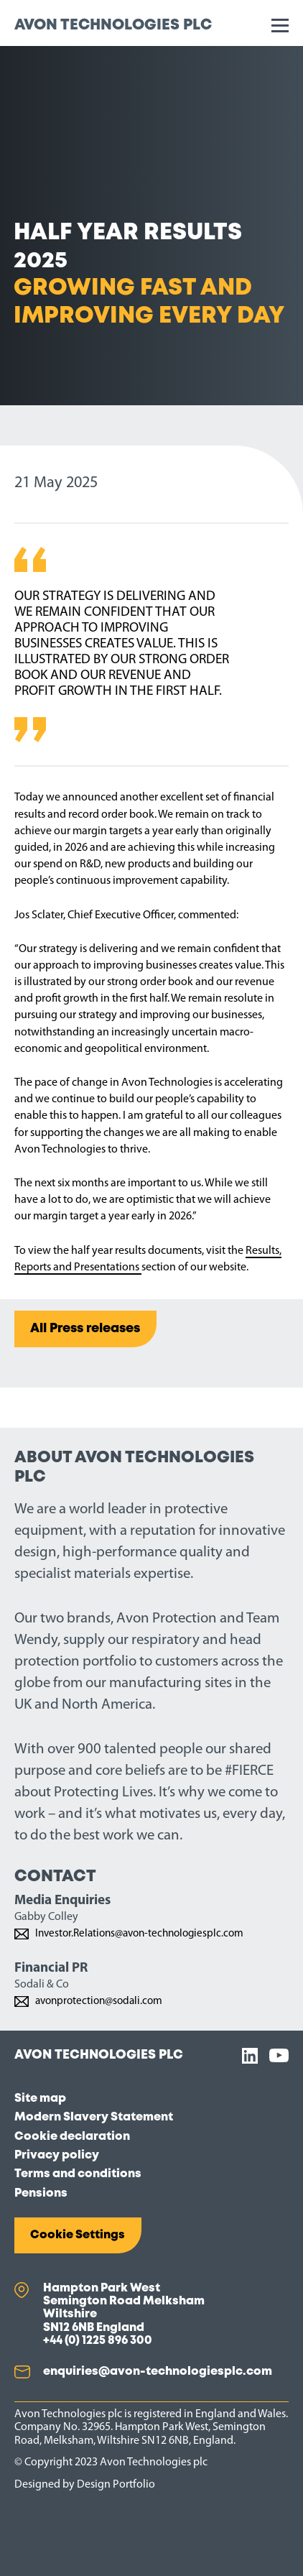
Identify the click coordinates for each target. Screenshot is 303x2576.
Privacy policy (56, 2155)
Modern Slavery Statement (93, 2117)
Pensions (40, 2193)
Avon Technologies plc (113, 25)
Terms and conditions (77, 2174)
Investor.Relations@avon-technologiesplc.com (140, 1934)
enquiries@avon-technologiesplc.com (157, 2371)
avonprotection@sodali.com (98, 2001)
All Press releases (85, 1328)
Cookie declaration (72, 2136)
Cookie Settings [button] (77, 2235)
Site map (40, 2098)
